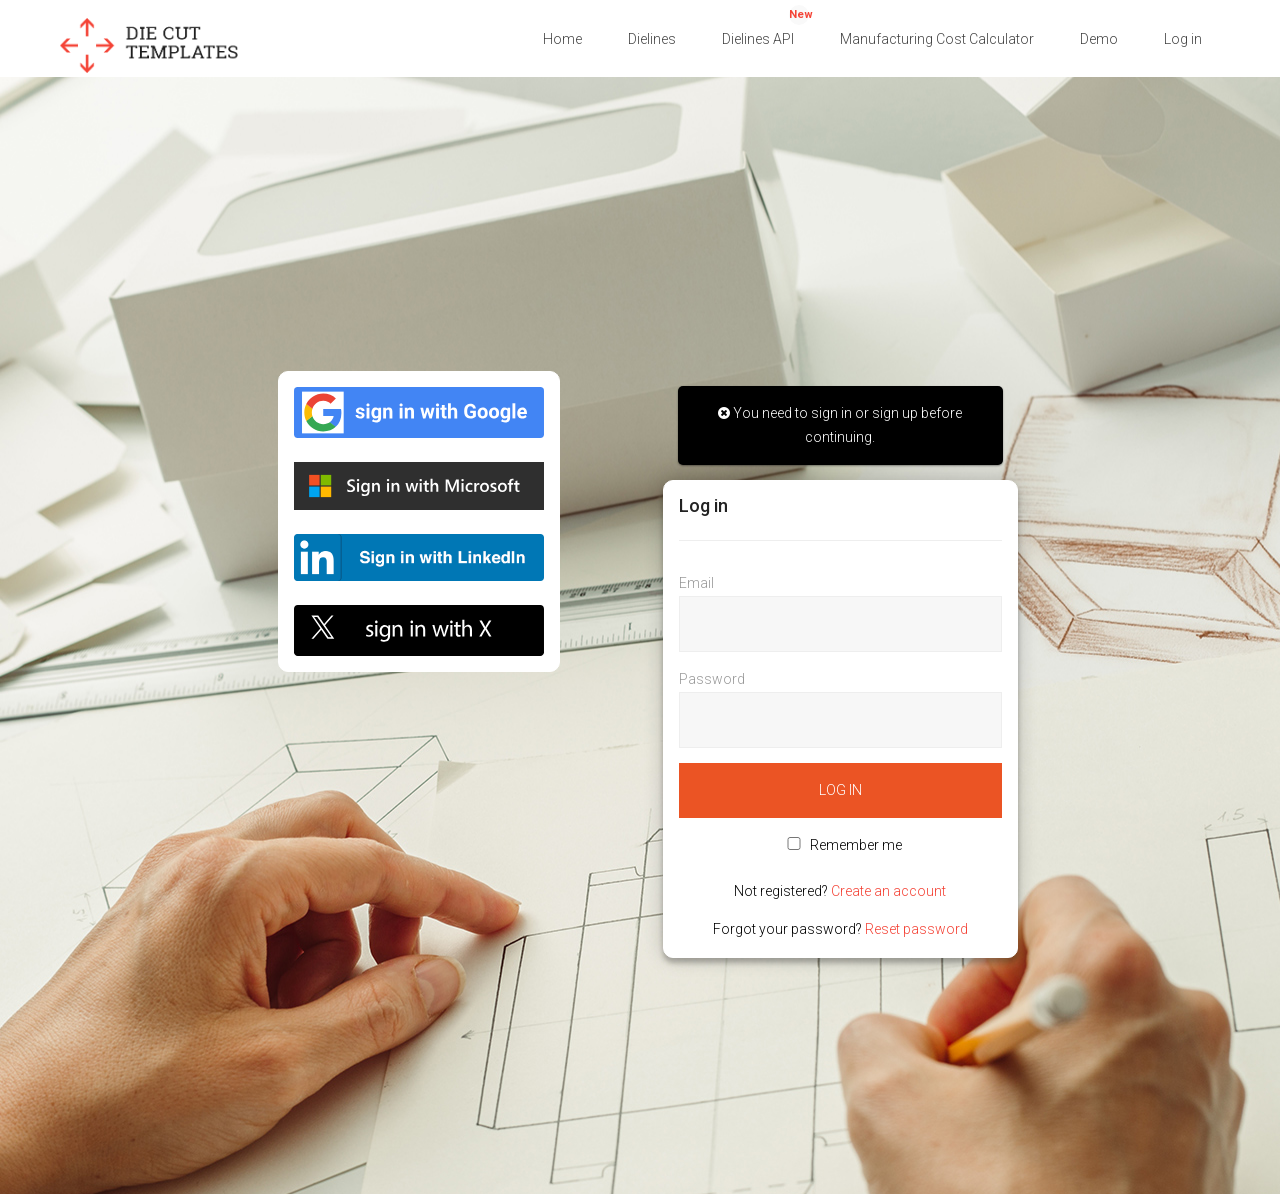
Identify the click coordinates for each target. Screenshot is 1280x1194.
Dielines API (767, 26)
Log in (1183, 39)
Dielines (652, 39)
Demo (1099, 39)
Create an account (888, 891)
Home (562, 39)
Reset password (916, 929)
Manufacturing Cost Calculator (937, 39)
